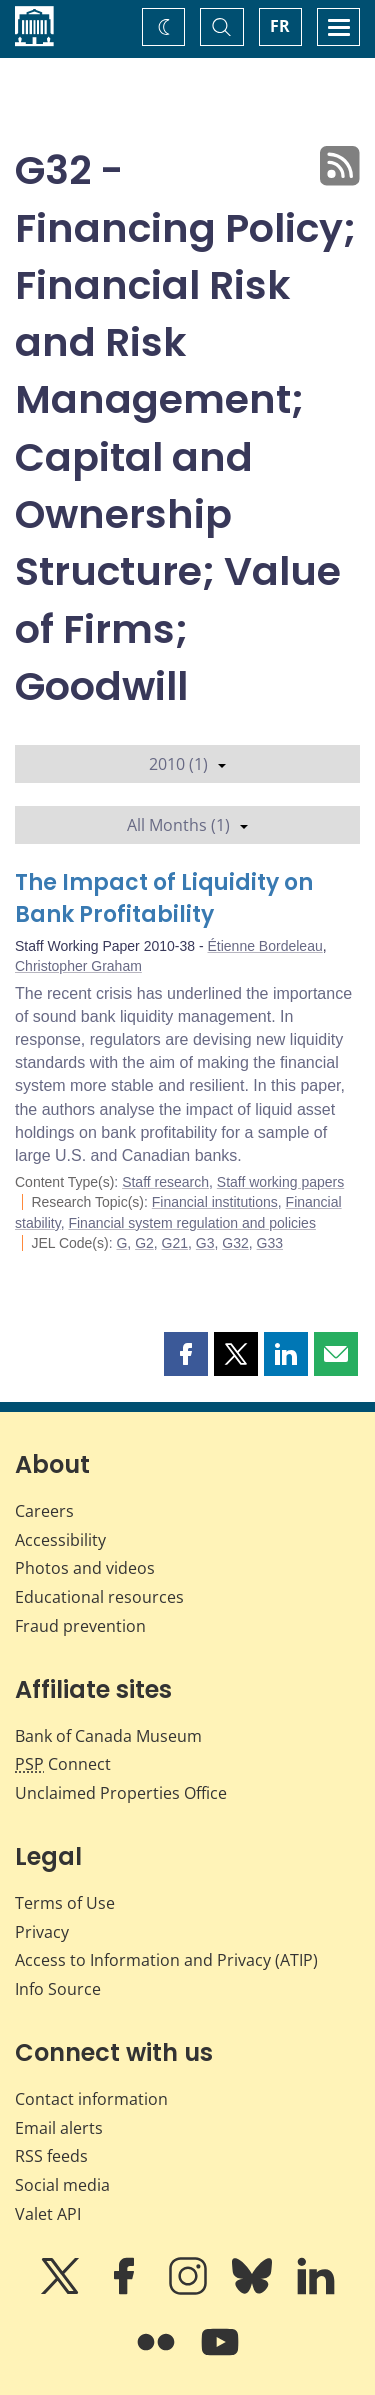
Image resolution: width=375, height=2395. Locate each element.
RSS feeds (51, 2156)
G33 (270, 1243)
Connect (63, 1764)
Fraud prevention (80, 1626)
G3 (205, 1243)
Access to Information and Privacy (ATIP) (166, 1960)
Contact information (91, 2099)
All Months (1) (187, 825)
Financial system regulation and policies (191, 1223)
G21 (175, 1243)
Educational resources (99, 1597)
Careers (44, 1511)
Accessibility (60, 1540)
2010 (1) (187, 764)
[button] (186, 1354)
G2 (144, 1243)
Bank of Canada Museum (108, 1736)
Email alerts (59, 2128)
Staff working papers (280, 1182)
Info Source (58, 1989)
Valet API (48, 2214)
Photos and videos (85, 1568)
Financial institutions (215, 1202)
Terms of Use (65, 1903)
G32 (235, 1243)
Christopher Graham (78, 966)
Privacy (42, 1932)
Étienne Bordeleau (265, 946)
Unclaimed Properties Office (121, 1793)
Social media (62, 2185)
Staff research (165, 1182)
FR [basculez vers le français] (280, 26)
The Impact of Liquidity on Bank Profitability (164, 898)
